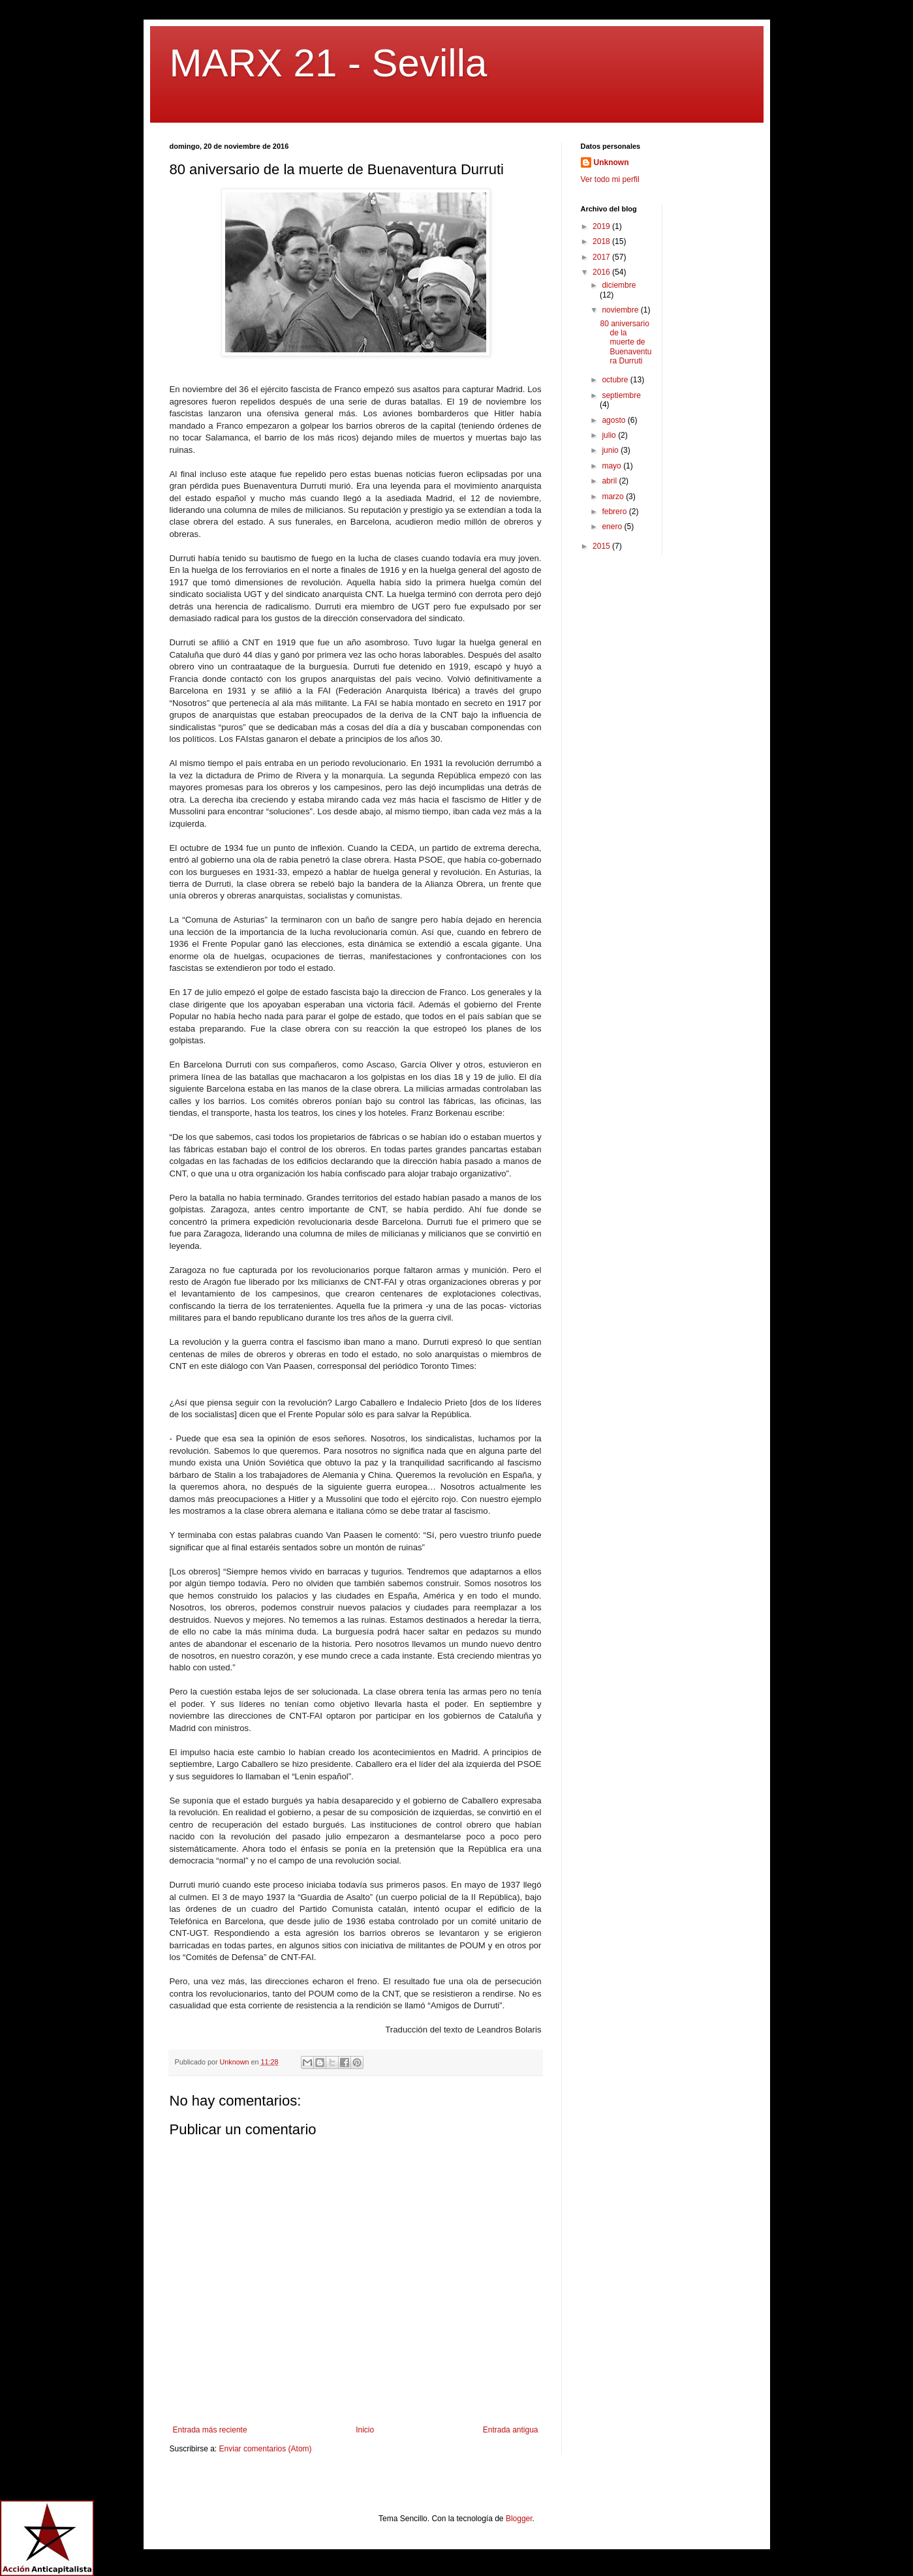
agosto (614, 420)
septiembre (621, 395)
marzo (614, 496)
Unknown (611, 162)
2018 (602, 241)
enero (613, 526)
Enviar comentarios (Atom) (265, 2448)
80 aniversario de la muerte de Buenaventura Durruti (625, 342)
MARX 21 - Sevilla (328, 63)
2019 (602, 226)
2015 (602, 546)
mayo (612, 465)
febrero (615, 511)
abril (610, 480)
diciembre (619, 285)
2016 (602, 272)
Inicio (365, 2429)
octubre (616, 379)
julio (610, 435)
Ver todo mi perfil (610, 179)
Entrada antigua (510, 2429)
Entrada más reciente (210, 2429)
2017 (602, 257)
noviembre (621, 309)
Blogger (519, 2518)
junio (611, 450)
